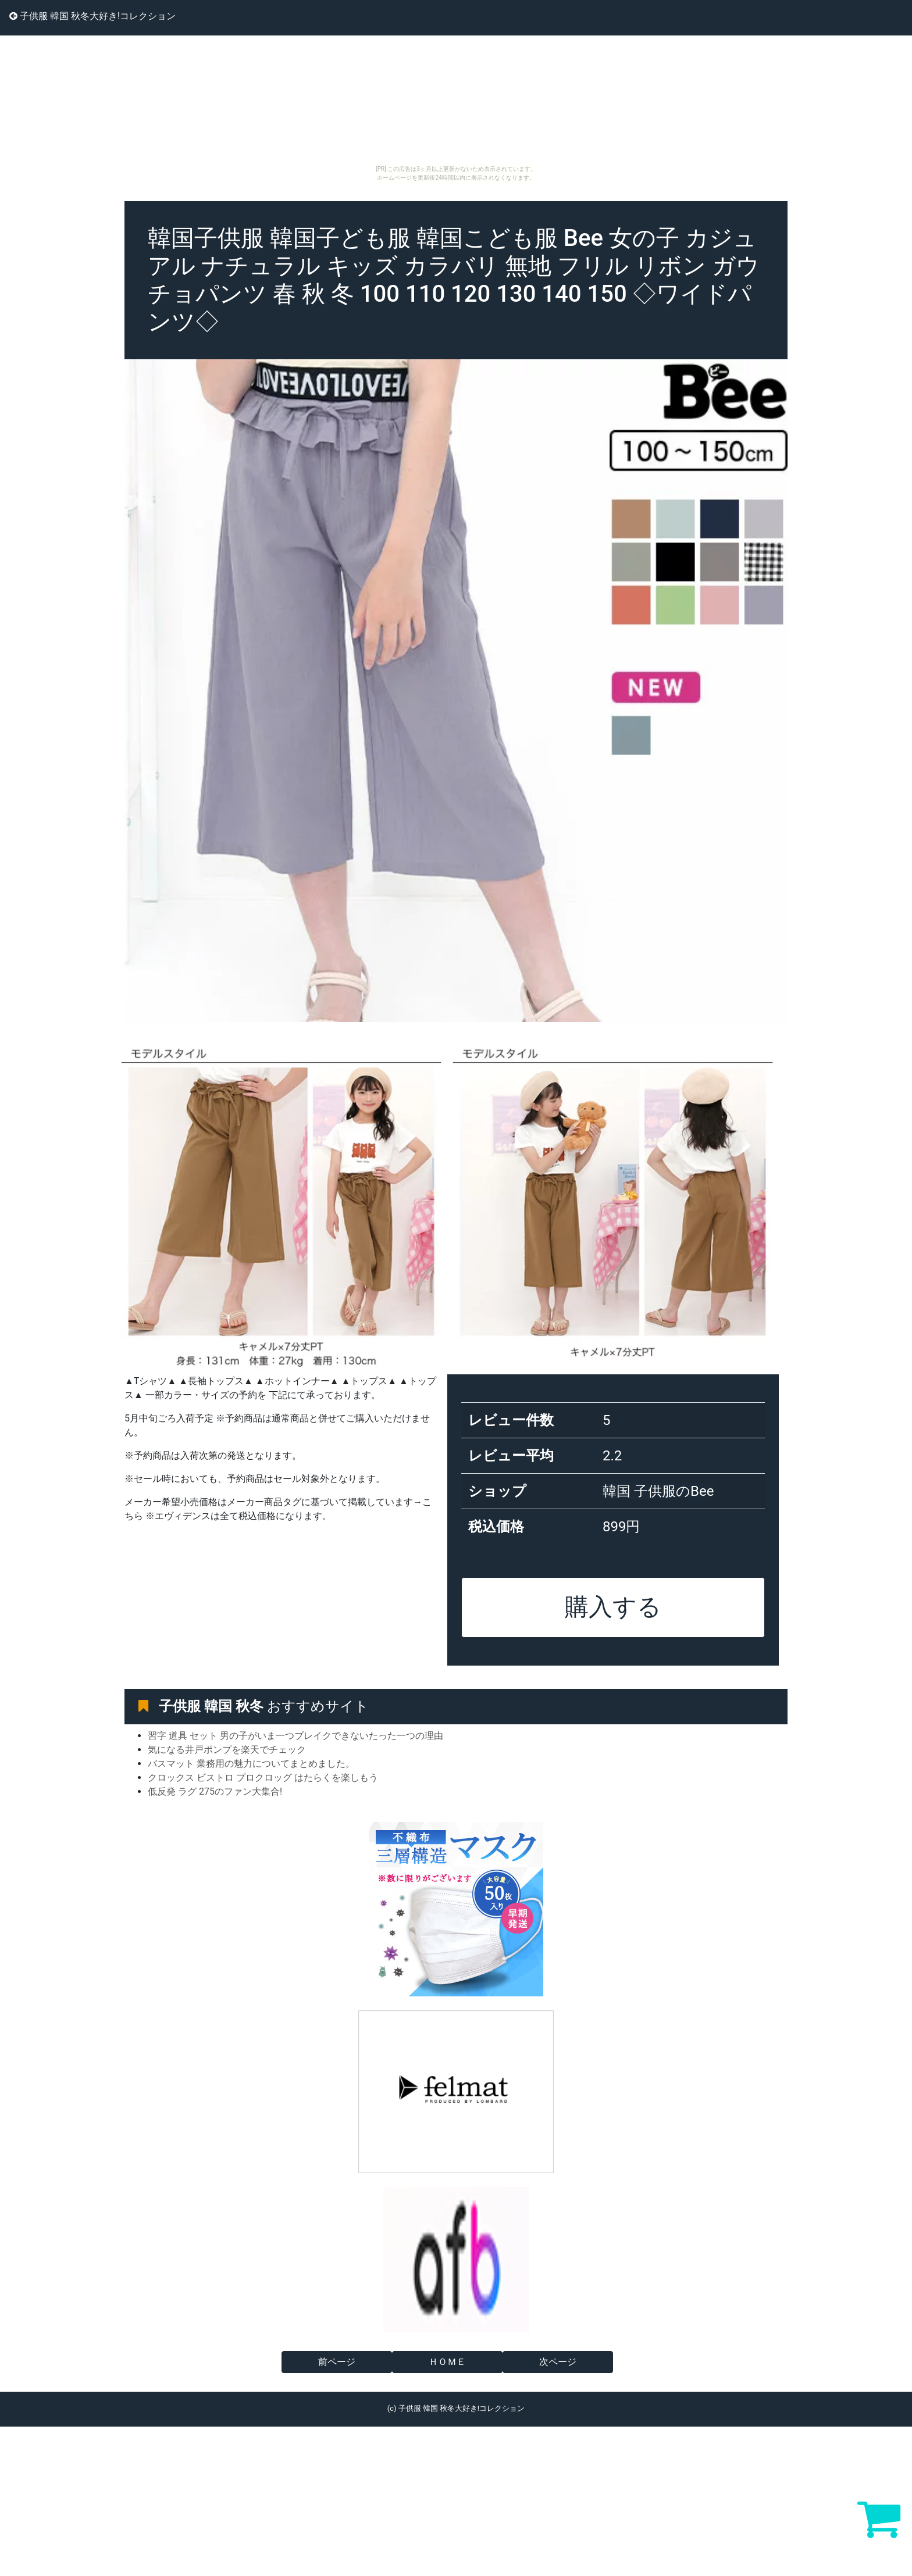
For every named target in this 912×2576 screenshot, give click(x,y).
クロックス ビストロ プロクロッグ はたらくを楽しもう (263, 1777)
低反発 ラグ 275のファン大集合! (215, 1791)
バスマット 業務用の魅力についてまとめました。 (251, 1763)
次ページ (557, 2361)
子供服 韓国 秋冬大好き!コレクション (92, 16)
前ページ (336, 2361)
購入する (613, 1607)
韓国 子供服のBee (658, 1491)
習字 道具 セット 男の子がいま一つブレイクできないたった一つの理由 (295, 1735)
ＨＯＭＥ (447, 2361)
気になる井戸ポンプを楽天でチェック (227, 1749)
